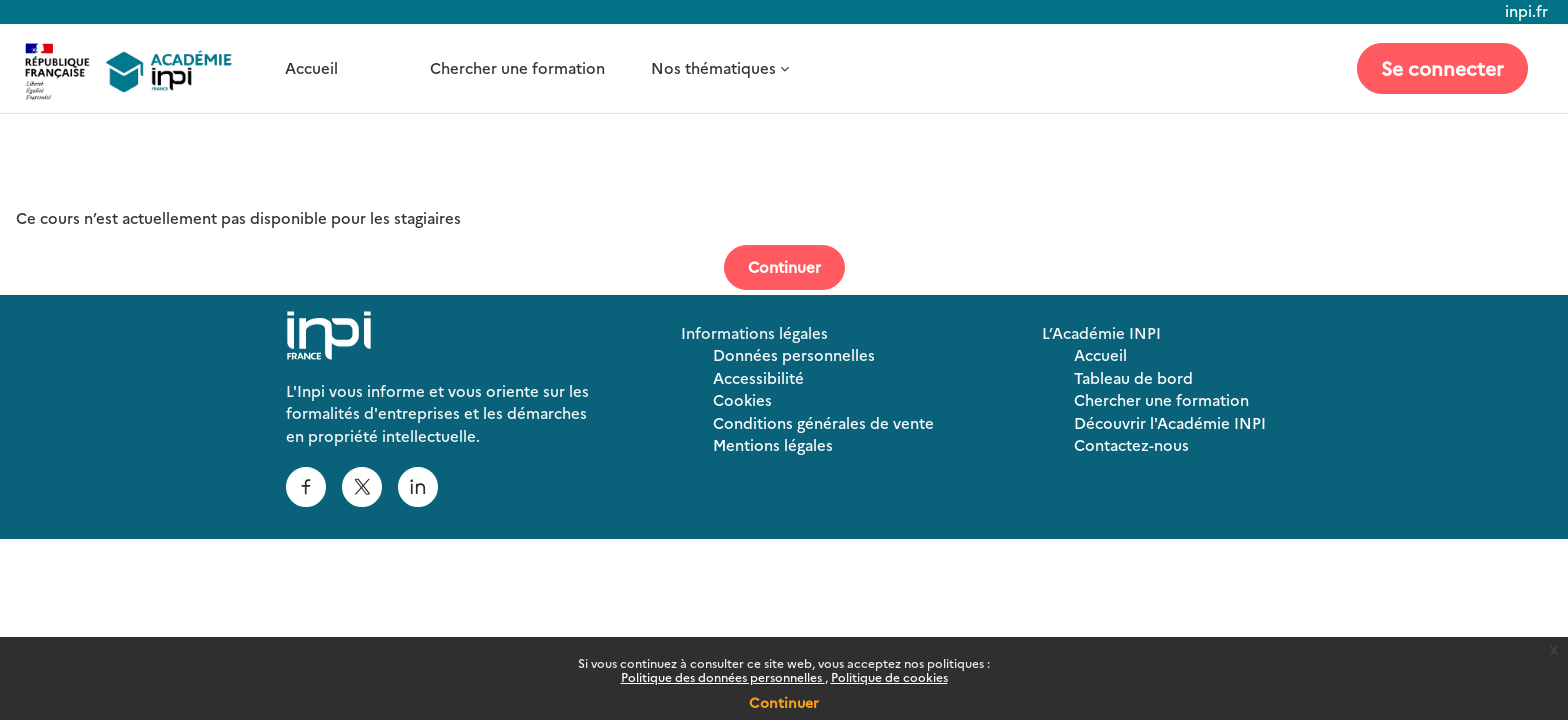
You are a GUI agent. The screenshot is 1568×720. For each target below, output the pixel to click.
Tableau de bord (1133, 377)
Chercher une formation (517, 67)
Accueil (311, 67)
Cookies (742, 399)
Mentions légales (773, 444)
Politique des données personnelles (723, 676)
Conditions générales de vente (823, 422)
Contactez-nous (1131, 444)
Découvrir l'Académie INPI (1170, 422)
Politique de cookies (889, 676)
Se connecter (1442, 67)
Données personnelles (794, 354)
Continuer (784, 702)
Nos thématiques (713, 67)
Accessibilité (758, 377)
